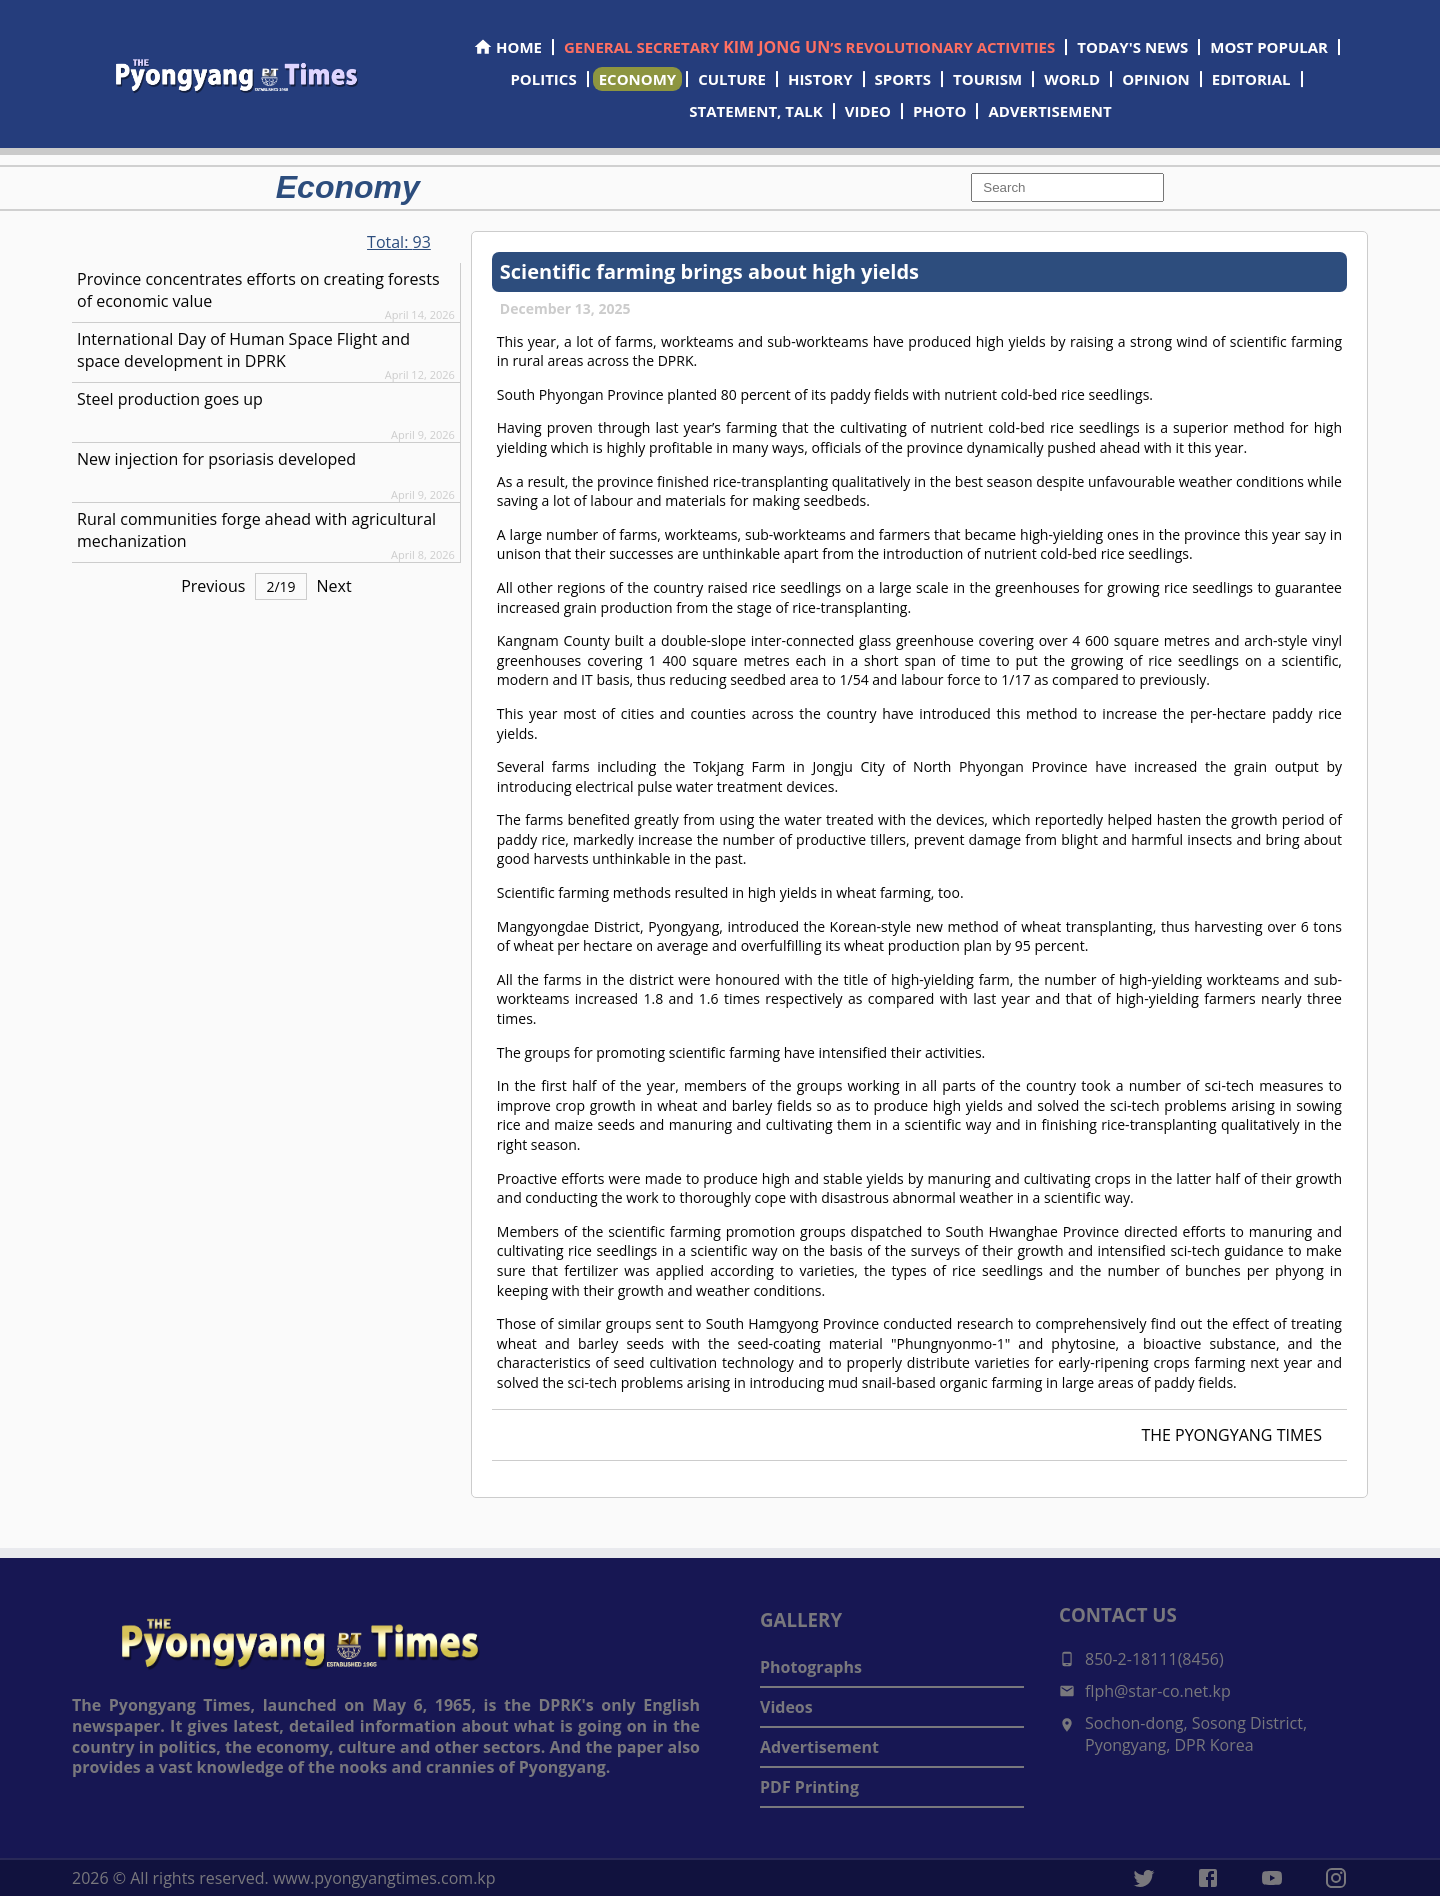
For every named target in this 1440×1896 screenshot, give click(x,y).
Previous (213, 586)
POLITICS (543, 79)
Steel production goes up (170, 399)
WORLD (1072, 79)
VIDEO (868, 111)
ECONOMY (638, 79)
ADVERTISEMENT (1049, 111)
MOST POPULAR (1269, 47)
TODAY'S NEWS (1132, 47)
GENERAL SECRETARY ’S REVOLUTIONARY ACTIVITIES (809, 47)
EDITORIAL (1251, 79)
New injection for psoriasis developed (216, 459)
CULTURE (732, 79)
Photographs (811, 1667)
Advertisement (819, 1747)
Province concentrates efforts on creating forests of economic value (258, 290)
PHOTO (939, 111)
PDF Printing (809, 1787)
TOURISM (987, 79)
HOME (507, 47)
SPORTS (903, 79)
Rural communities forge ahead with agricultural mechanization (256, 530)
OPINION (1156, 79)
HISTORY (820, 79)
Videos (786, 1707)
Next (334, 586)
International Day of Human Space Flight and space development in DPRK (243, 350)
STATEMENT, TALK (755, 111)
